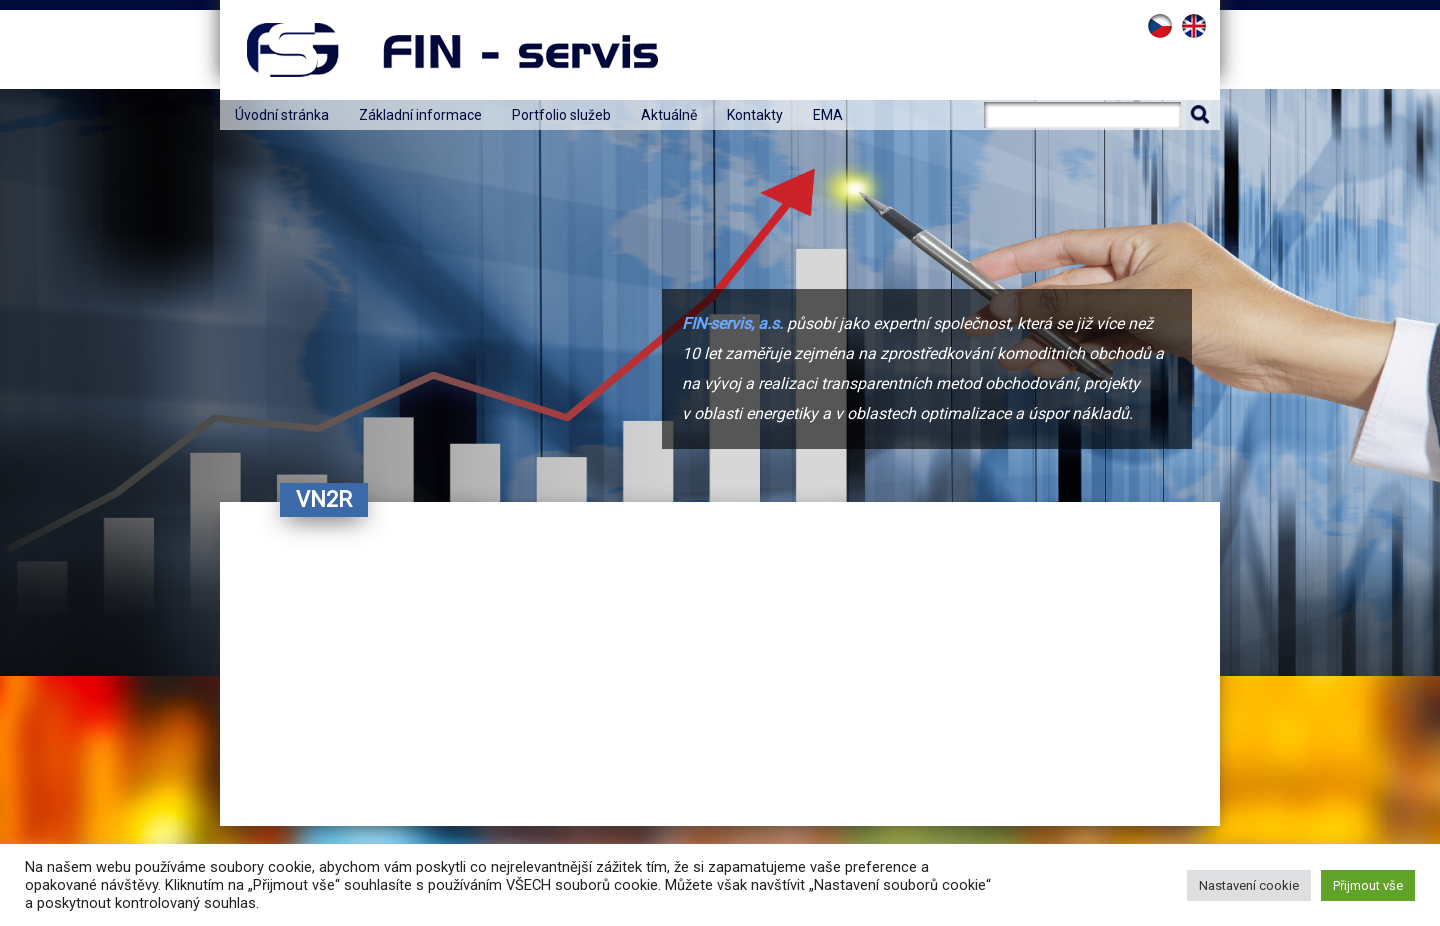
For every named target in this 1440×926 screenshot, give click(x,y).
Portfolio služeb (561, 115)
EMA (828, 115)
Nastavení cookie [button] (1249, 885)
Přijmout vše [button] (1368, 885)
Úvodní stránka (282, 115)
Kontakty (755, 115)
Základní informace (420, 115)
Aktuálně (669, 115)
